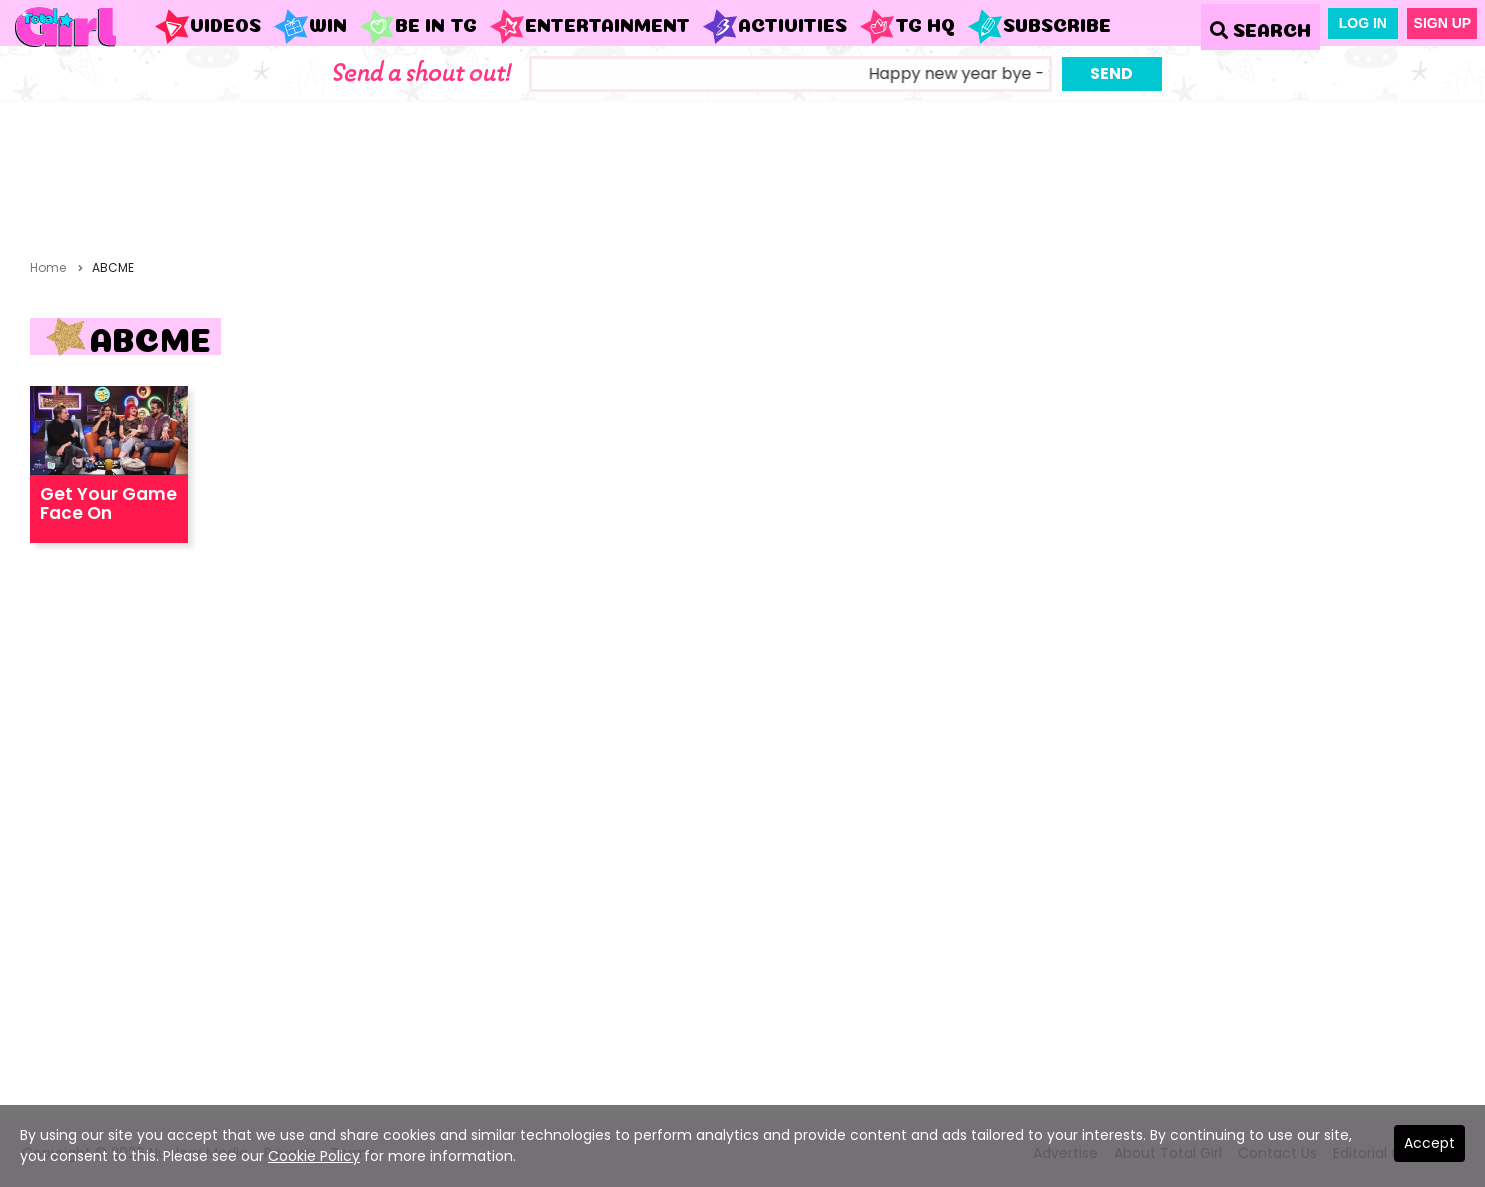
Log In (1363, 23)
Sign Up (1443, 23)
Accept (1429, 1143)
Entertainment (589, 27)
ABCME (113, 267)
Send (1111, 73)
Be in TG (418, 27)
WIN (310, 27)
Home (48, 267)
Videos (207, 27)
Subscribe (1039, 27)
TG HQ (907, 27)
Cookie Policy (314, 1156)
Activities (774, 27)
